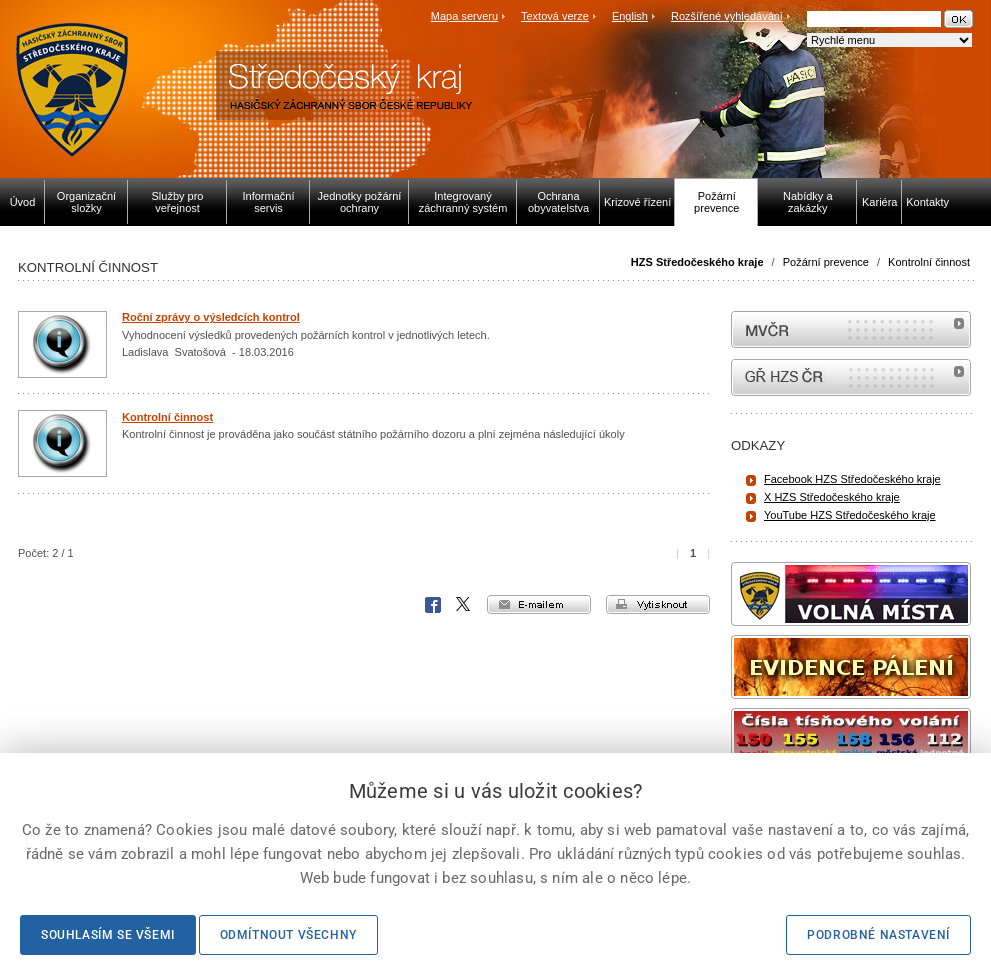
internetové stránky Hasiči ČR (851, 377)
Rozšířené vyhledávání (727, 16)
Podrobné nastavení (878, 935)
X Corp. (464, 605)
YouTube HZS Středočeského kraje (850, 515)
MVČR (851, 329)
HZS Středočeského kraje (697, 262)
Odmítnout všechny (288, 935)
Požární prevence (826, 262)
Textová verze (555, 16)
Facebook (433, 605)
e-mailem (539, 604)
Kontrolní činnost (929, 262)
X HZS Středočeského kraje (832, 497)
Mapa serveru (464, 16)
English (630, 16)
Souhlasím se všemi (108, 935)
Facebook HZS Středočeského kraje (852, 479)
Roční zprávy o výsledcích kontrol (211, 317)
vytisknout (658, 604)
